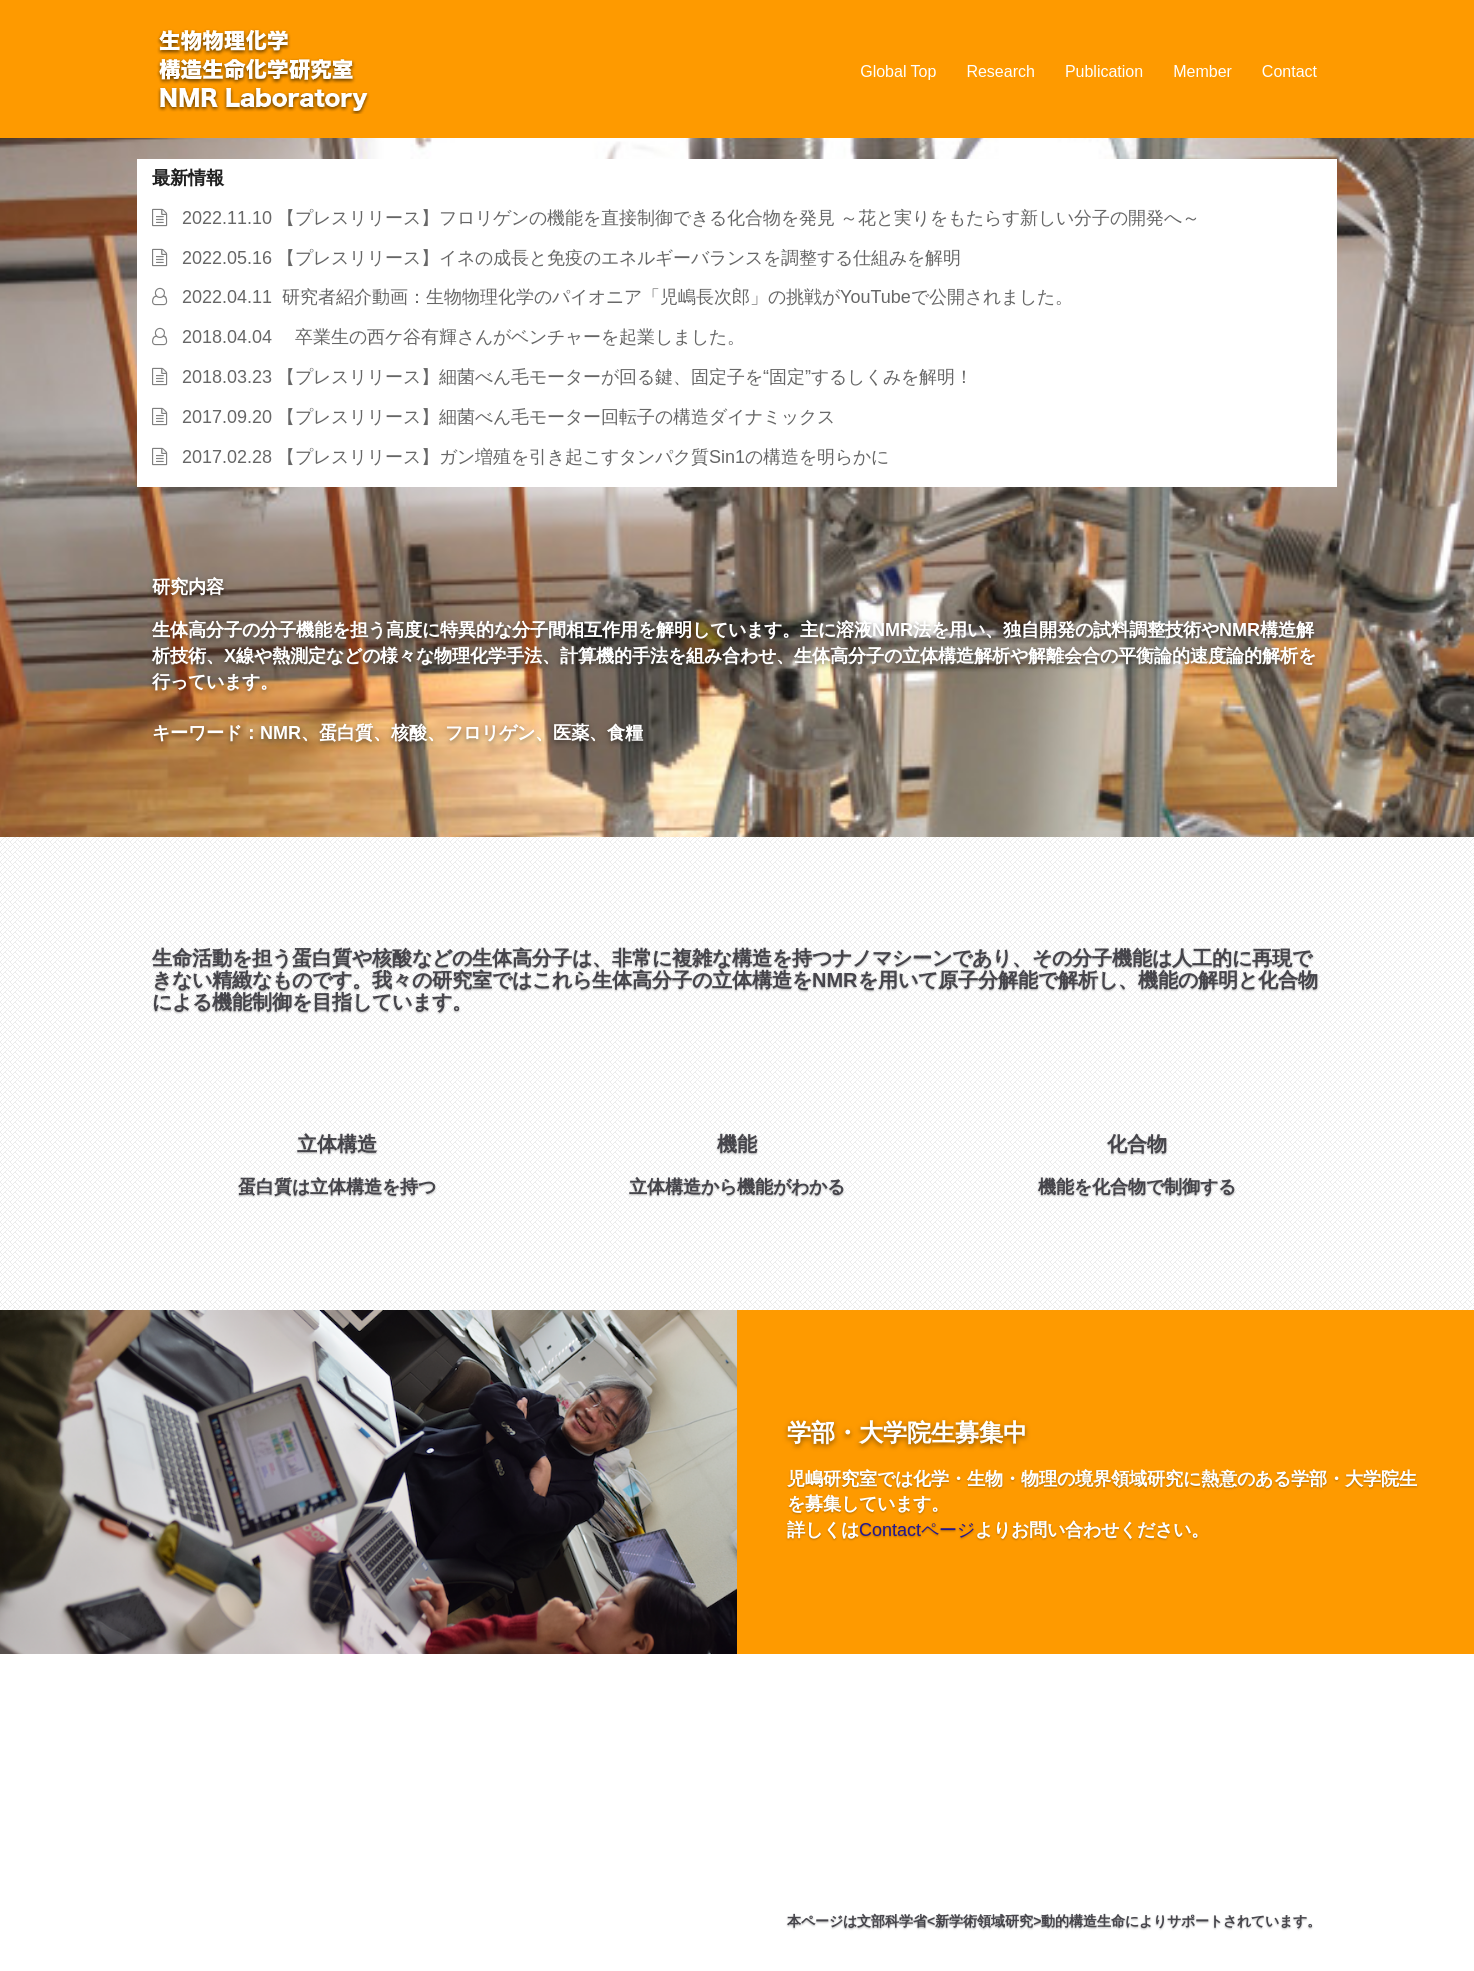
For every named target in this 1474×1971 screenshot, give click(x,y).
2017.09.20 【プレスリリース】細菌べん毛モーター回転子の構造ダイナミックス (503, 417)
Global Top (898, 71)
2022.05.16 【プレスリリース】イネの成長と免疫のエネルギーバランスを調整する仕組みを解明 (566, 258)
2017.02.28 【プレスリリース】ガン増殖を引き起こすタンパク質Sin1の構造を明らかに (530, 457)
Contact (1289, 71)
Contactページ (917, 1530)
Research (1000, 71)
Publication (1104, 71)
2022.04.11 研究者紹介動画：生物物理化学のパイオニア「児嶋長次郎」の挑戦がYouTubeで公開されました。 (622, 297)
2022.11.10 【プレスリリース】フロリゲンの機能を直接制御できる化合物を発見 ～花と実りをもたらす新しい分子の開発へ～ (686, 218)
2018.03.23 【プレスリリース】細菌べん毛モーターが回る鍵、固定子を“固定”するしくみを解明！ (572, 377)
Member (1202, 71)
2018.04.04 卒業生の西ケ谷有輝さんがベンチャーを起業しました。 (458, 337)
